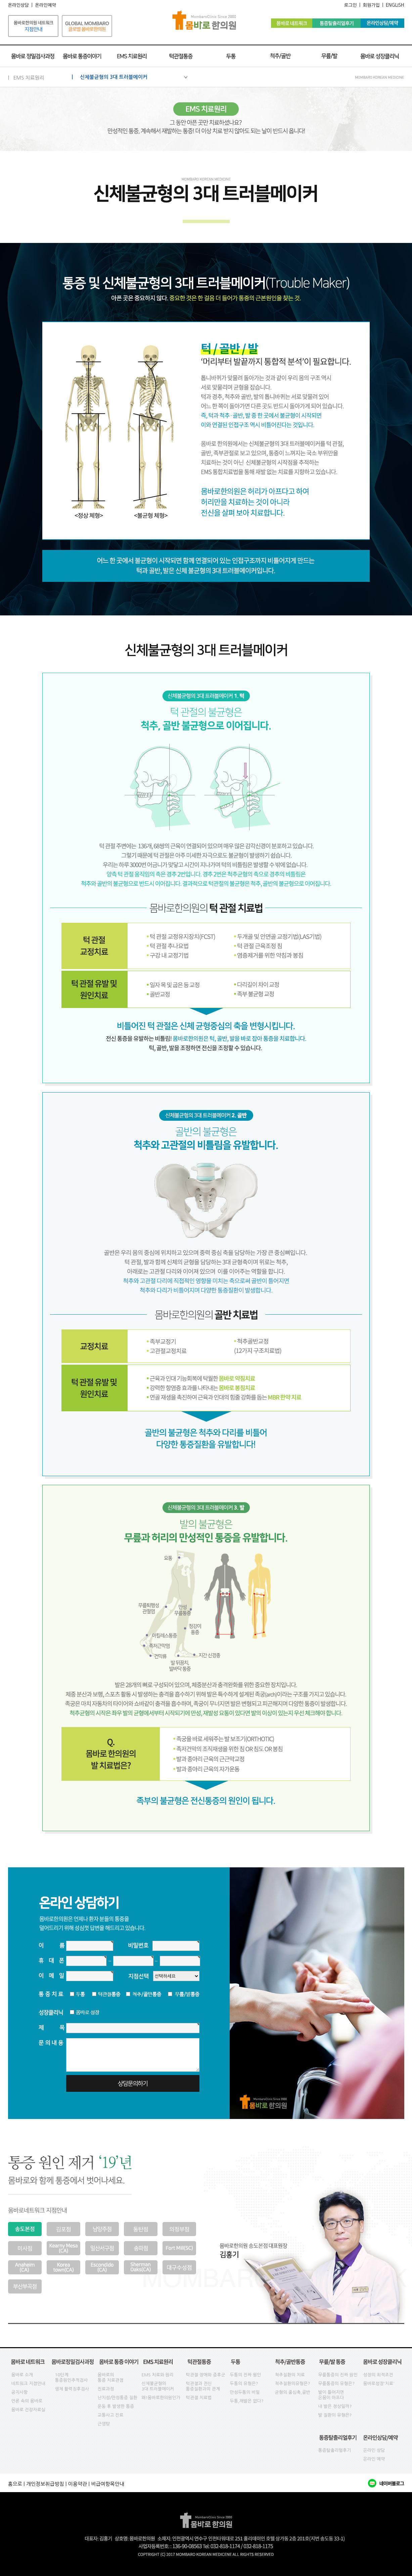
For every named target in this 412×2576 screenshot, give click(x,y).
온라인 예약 (374, 2459)
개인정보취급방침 (45, 2483)
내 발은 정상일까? (335, 2406)
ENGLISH (395, 5)
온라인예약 (45, 5)
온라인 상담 (374, 2450)
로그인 (350, 5)
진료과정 (106, 2389)
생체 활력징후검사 (72, 2389)
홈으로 (15, 2483)
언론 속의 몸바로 (27, 2401)
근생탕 (104, 2424)
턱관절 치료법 (199, 2397)
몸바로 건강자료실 (28, 2410)
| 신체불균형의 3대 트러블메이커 (129, 77)
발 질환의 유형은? (335, 2415)
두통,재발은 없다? (247, 2401)
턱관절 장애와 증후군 (205, 2375)
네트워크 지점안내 (28, 2383)
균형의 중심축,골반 (292, 2392)
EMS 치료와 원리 (158, 2375)
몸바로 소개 (22, 2375)
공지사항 (19, 2392)
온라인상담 (18, 5)
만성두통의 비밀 (245, 2392)
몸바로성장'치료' (379, 2383)
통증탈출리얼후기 (334, 2450)
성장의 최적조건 (378, 2375)
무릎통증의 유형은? (336, 2383)
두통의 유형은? (244, 2383)
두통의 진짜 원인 (245, 2375)
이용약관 (77, 2483)
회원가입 (371, 5)
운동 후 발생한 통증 (116, 2406)
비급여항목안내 (107, 2483)
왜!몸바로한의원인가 (161, 2397)
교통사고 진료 (111, 2415)
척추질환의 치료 (290, 2375)
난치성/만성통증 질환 (118, 2397)
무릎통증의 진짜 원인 (338, 2375)
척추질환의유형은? (292, 2383)
